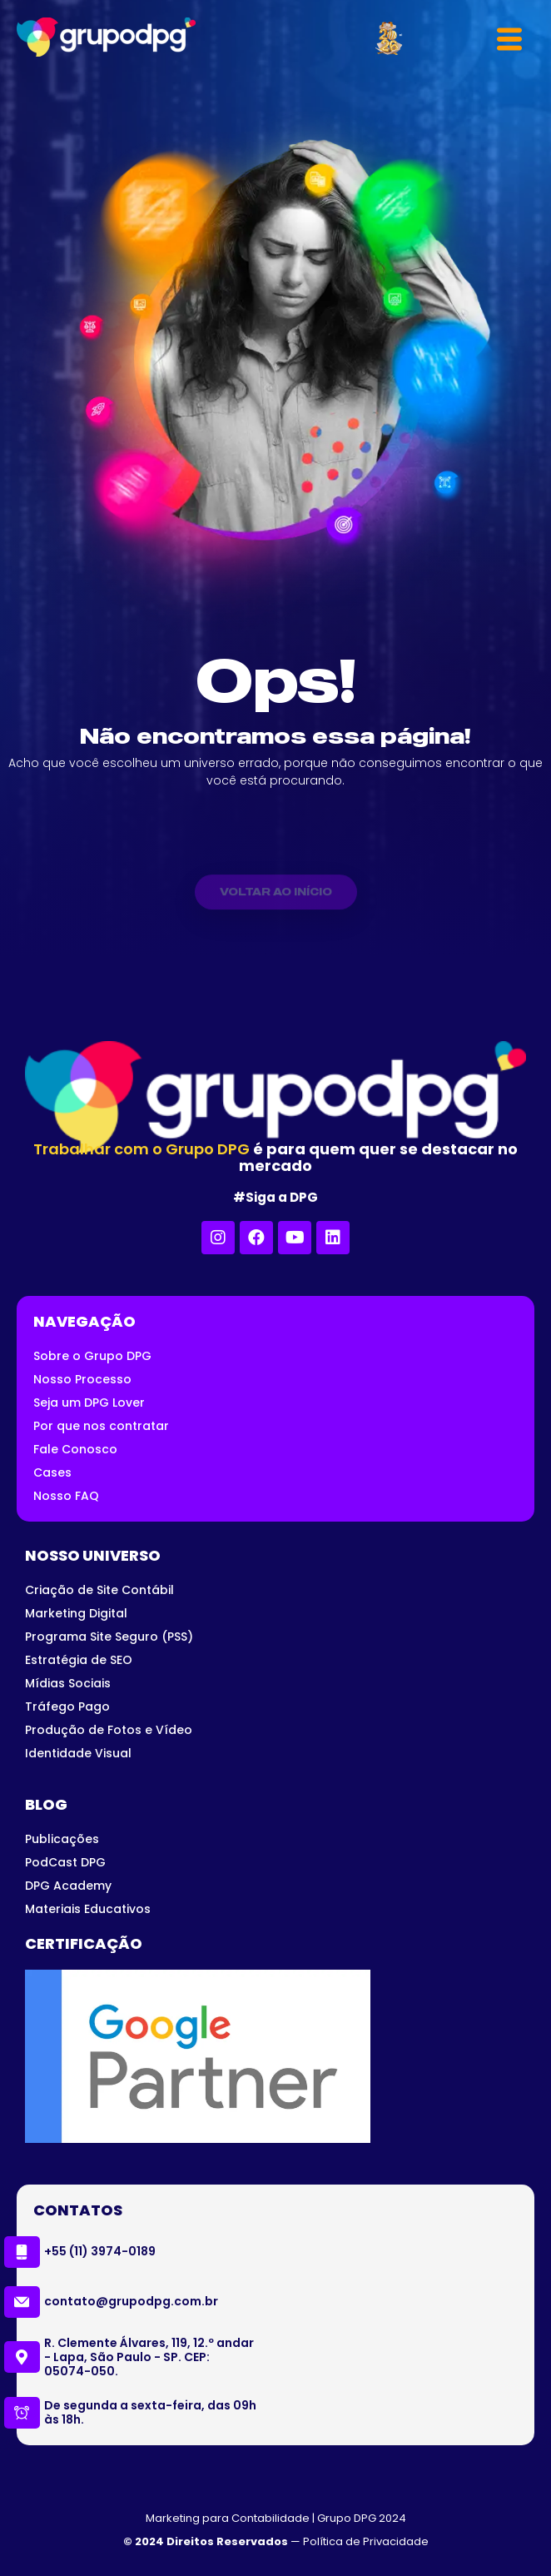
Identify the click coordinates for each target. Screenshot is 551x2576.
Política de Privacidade (366, 2541)
